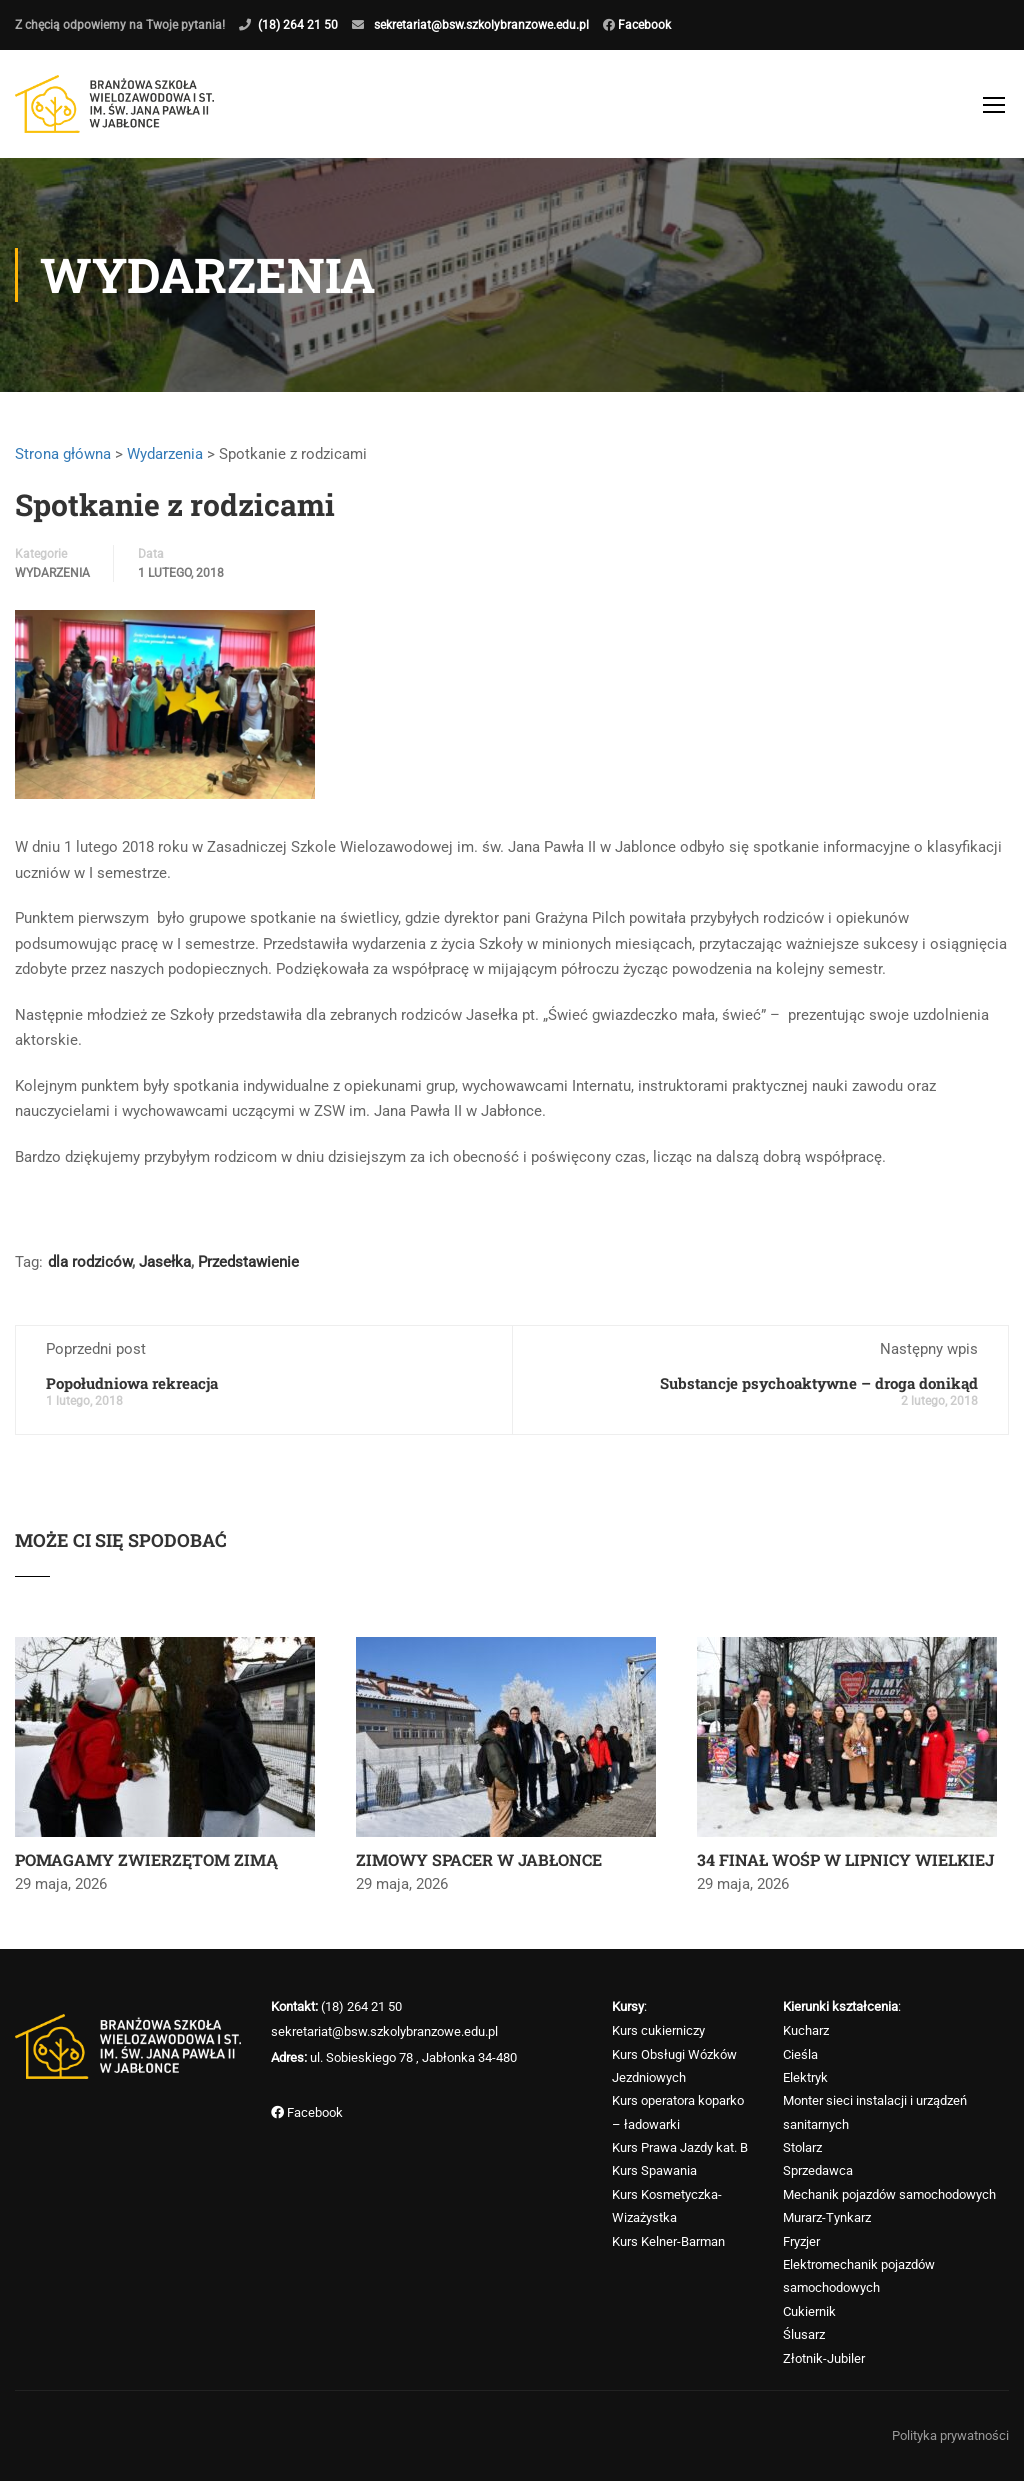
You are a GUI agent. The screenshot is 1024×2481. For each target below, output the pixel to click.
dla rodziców (90, 1262)
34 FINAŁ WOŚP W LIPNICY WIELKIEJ (845, 1859)
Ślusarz (804, 2334)
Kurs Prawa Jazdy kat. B (680, 2147)
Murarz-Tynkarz (827, 2217)
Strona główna (63, 454)
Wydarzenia (165, 454)
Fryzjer (801, 2241)
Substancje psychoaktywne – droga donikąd (819, 1383)
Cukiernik (809, 2311)
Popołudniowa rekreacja (132, 1383)
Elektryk (805, 2077)
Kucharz (806, 2030)
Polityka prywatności (950, 2435)
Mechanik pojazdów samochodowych (889, 2194)
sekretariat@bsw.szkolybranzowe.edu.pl (481, 25)
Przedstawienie (248, 1262)
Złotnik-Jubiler (824, 2358)
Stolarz (802, 2147)
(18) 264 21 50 (298, 25)
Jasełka (165, 1262)
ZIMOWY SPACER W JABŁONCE (479, 1859)
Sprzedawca (818, 2170)
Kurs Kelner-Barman (668, 2241)
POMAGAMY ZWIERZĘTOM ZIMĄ (146, 1859)
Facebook (643, 25)
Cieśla (800, 2054)
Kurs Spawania (654, 2170)
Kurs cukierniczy (658, 2030)
